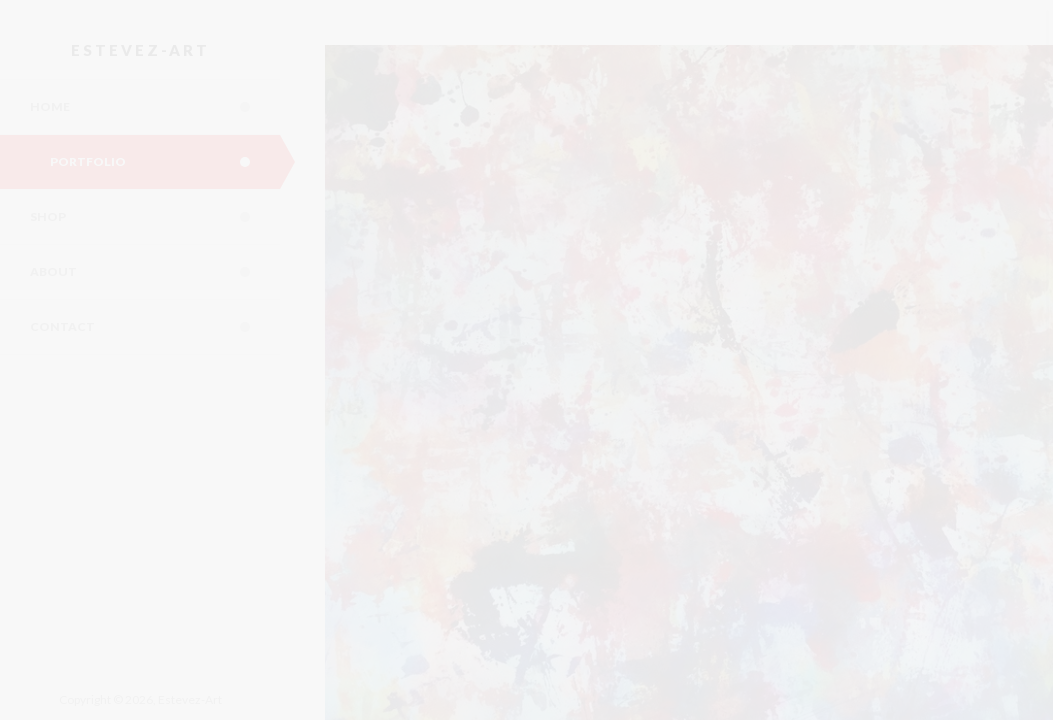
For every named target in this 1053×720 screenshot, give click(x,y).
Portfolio (165, 162)
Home (155, 107)
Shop (155, 217)
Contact (155, 327)
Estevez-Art (140, 50)
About (155, 272)
